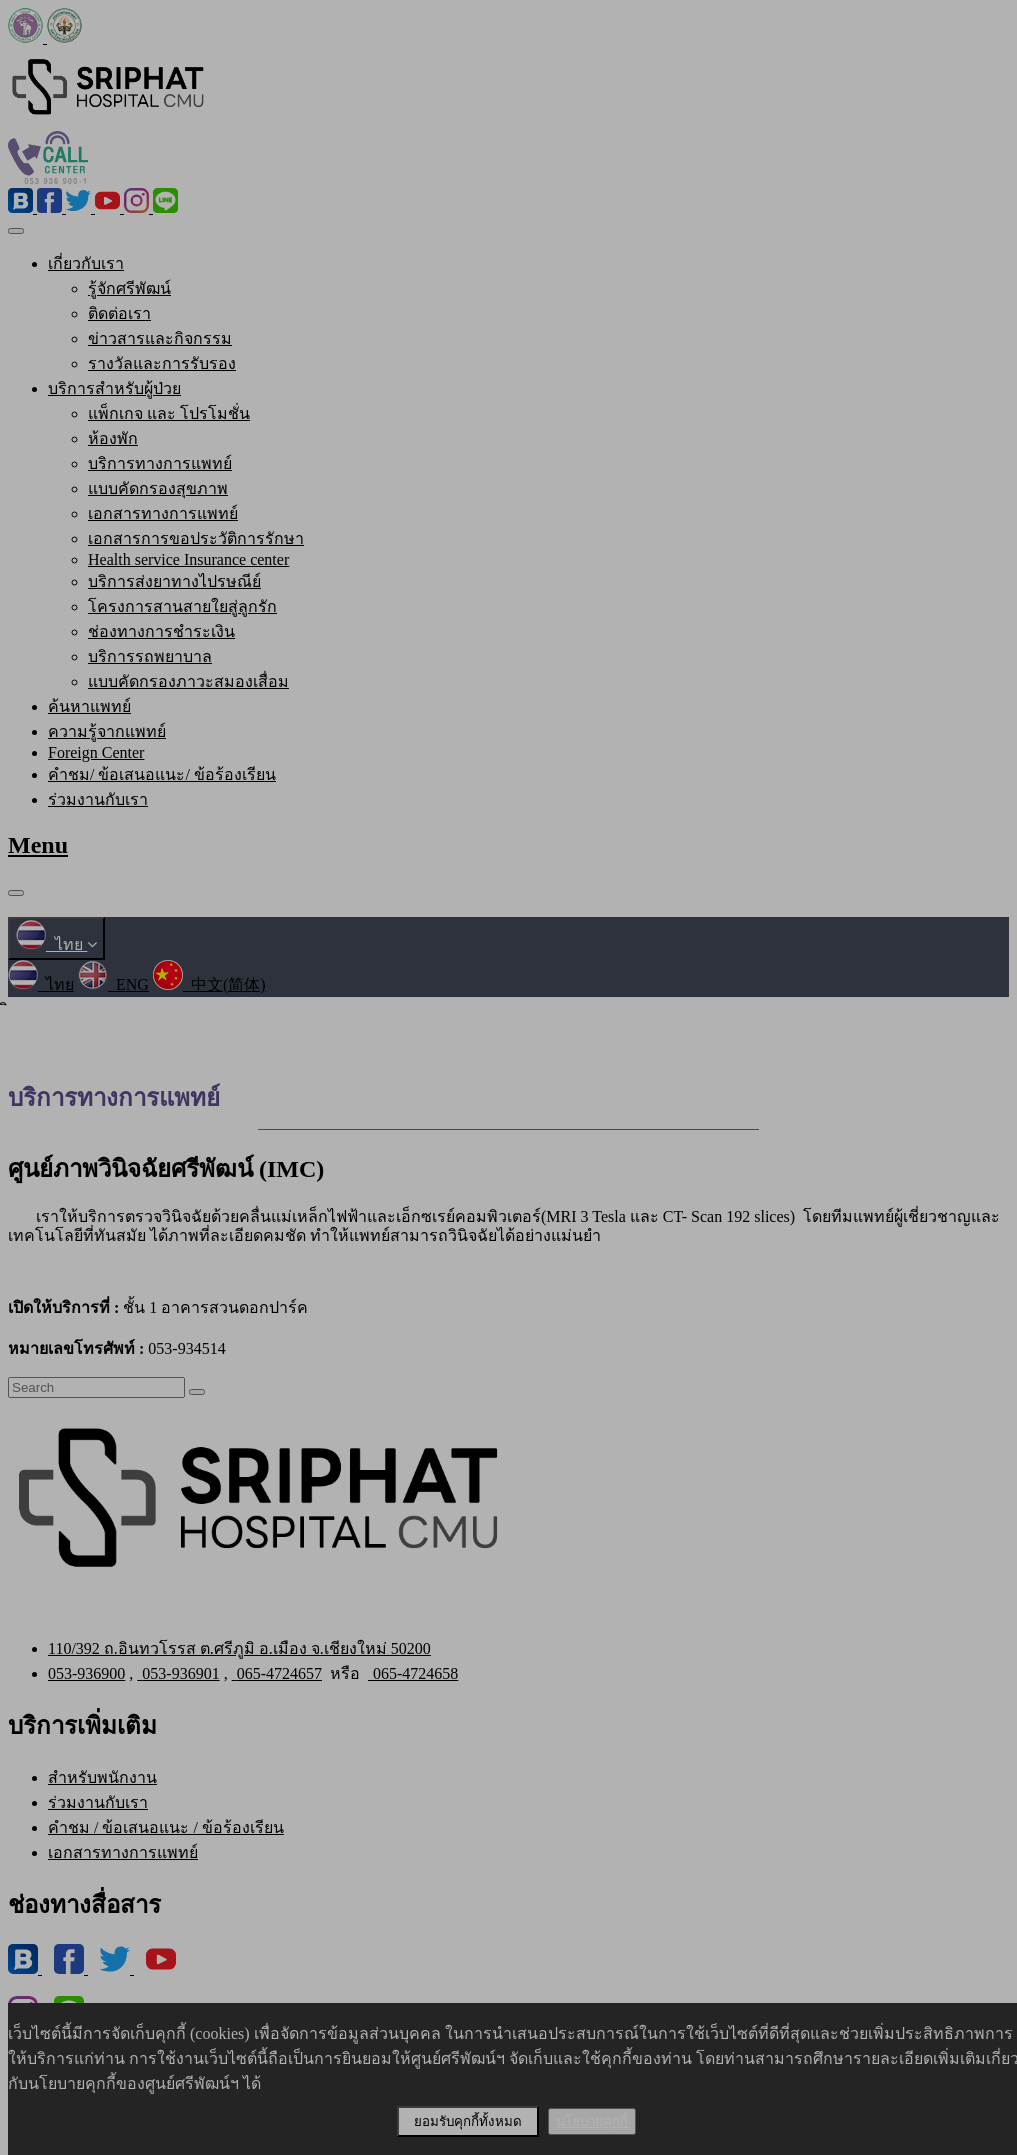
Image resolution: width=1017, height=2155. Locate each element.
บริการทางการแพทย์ (160, 463)
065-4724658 (413, 1673)
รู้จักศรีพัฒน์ (129, 288)
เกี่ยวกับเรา (86, 263)
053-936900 (86, 1673)
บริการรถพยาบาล (150, 656)
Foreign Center (96, 752)
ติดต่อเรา (119, 313)
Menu (38, 845)
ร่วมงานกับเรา (98, 799)
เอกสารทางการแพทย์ (163, 513)
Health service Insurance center (188, 559)
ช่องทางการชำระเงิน (161, 631)
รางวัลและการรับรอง (162, 363)
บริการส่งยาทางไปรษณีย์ (174, 581)
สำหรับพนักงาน (102, 1777)
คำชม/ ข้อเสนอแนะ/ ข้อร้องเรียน (162, 774)
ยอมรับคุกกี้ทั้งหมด (468, 2121)
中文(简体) (209, 984)
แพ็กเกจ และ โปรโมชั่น (169, 413)
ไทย (56, 944)
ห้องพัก (113, 438)
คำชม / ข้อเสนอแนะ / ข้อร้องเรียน (166, 1827)
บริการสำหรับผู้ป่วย (114, 388)
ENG (113, 984)
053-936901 (178, 1673)
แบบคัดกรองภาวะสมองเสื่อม (188, 681)
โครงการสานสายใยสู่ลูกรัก (182, 606)
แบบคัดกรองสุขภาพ (158, 488)
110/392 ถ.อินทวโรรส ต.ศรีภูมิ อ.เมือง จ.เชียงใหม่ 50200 (239, 1648)
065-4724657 (277, 1673)
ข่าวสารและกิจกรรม (160, 338)
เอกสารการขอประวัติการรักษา (196, 538)
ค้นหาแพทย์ (89, 706)
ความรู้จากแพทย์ (107, 731)
